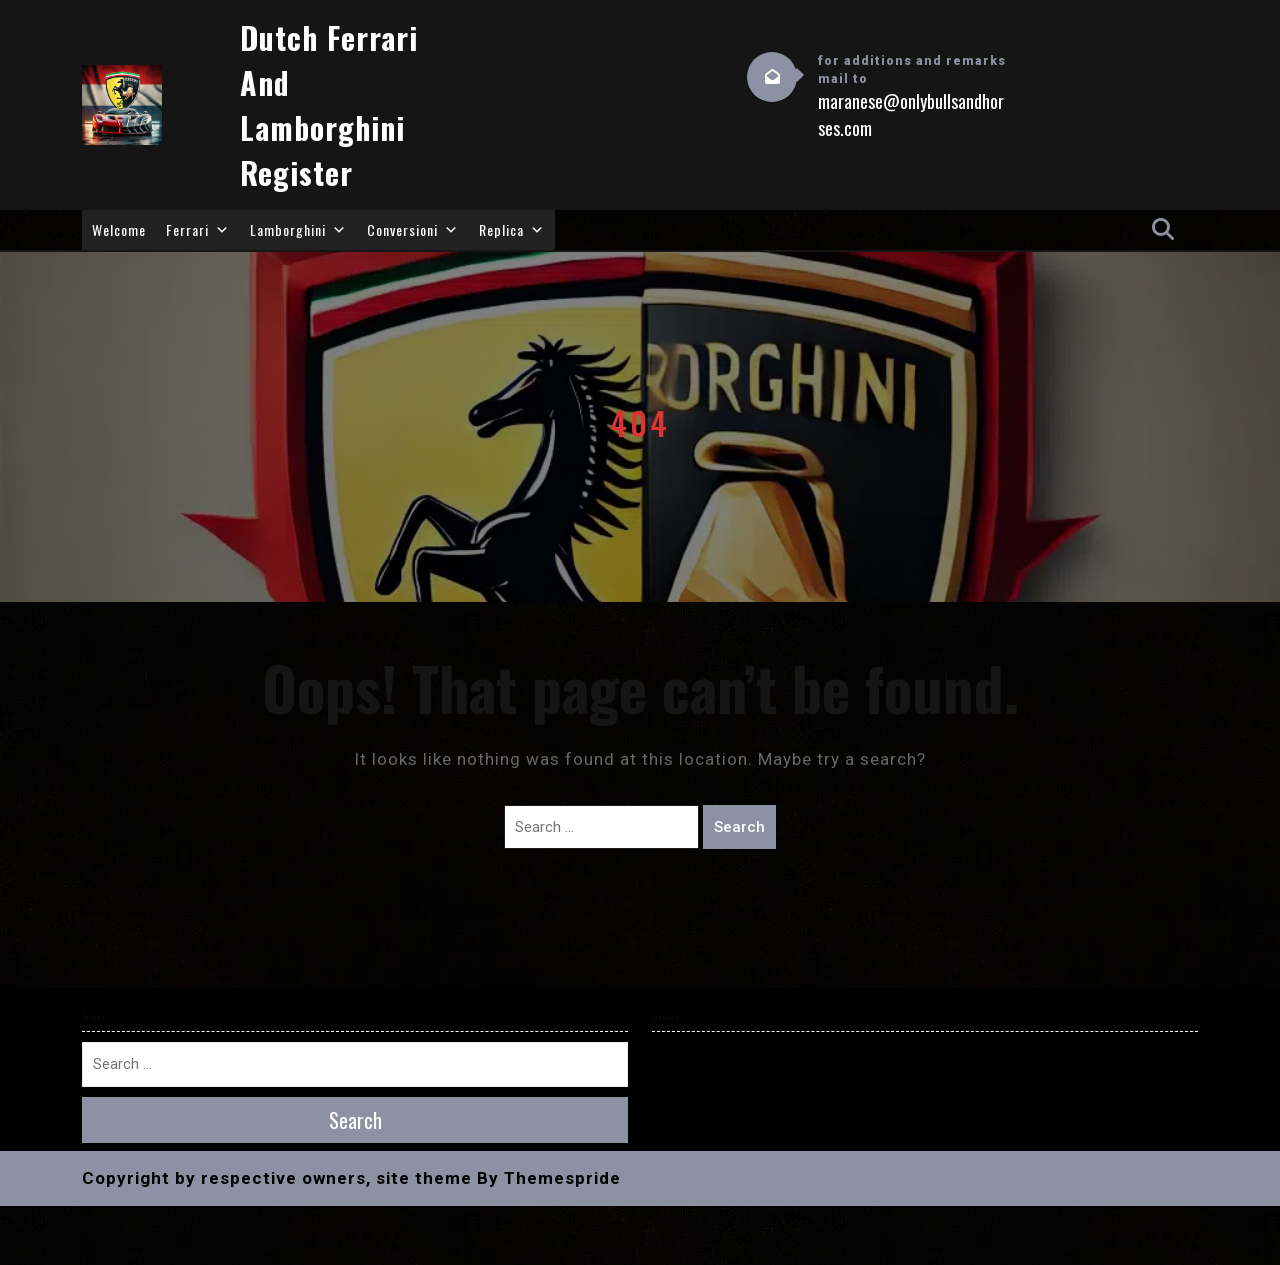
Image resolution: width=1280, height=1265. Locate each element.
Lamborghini (298, 230)
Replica (512, 230)
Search (739, 827)
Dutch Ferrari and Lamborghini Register (329, 105)
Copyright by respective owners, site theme (277, 1178)
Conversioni (413, 230)
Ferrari (198, 230)
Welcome (119, 229)
